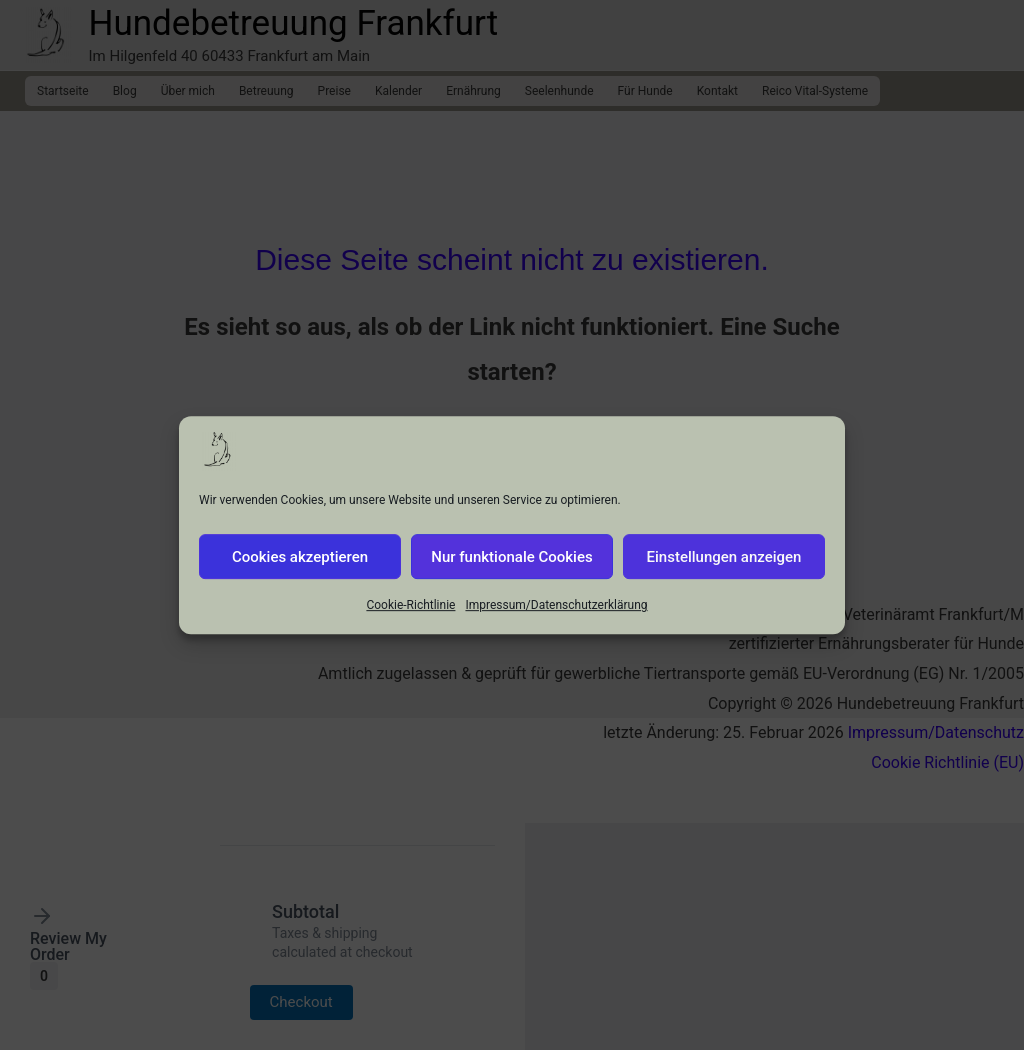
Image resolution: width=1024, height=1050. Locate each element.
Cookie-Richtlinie (410, 616)
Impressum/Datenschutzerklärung (556, 616)
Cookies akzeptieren (300, 567)
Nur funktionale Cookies (511, 567)
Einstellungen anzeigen (724, 567)
